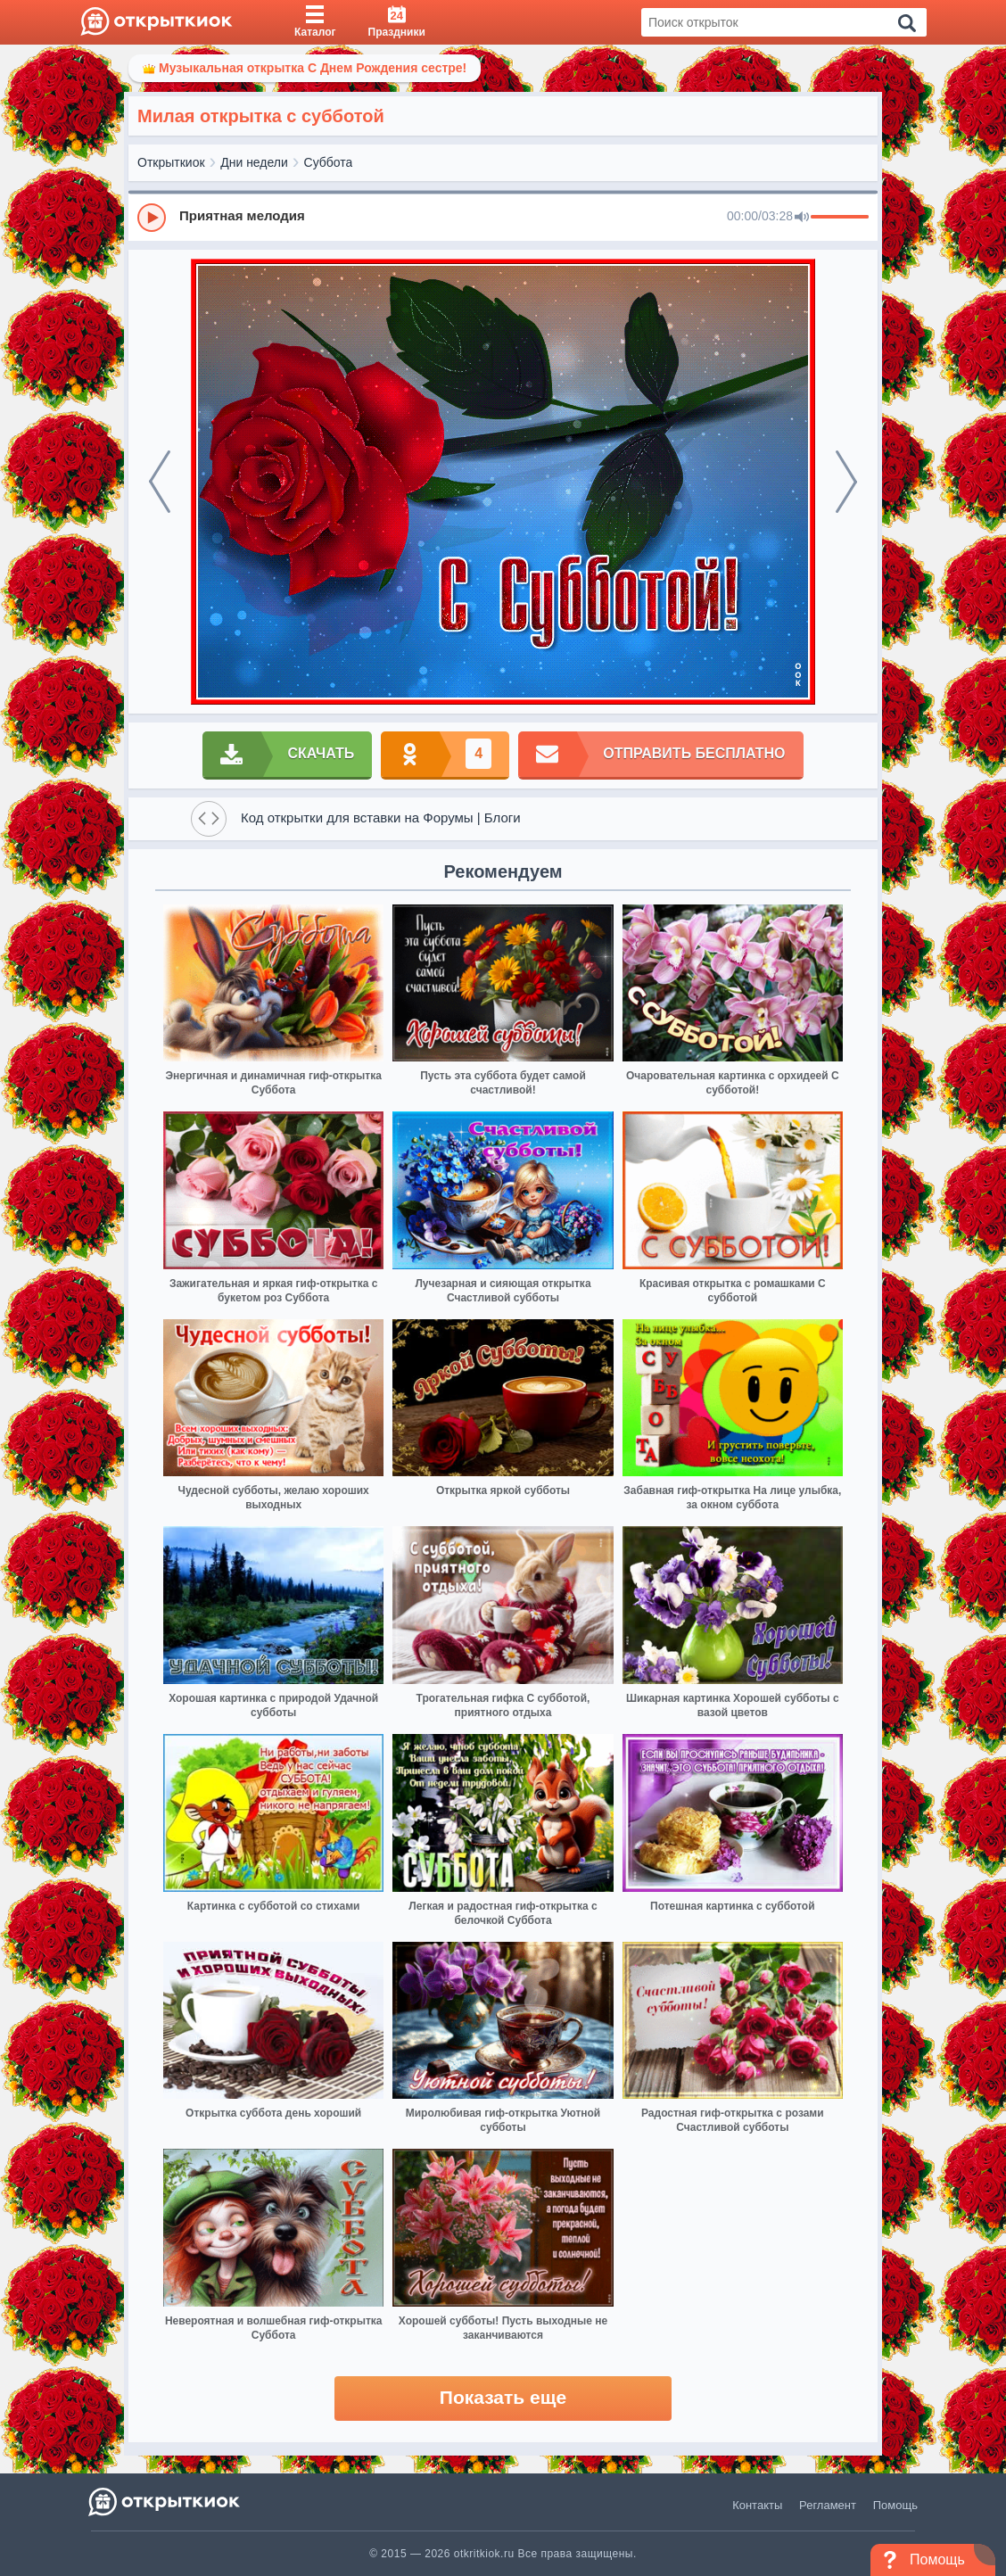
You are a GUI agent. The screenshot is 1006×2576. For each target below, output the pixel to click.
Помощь (895, 2505)
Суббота (328, 162)
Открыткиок (171, 162)
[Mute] (802, 218)
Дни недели (254, 162)
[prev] (159, 482)
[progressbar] (840, 217)
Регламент (827, 2505)
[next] (846, 482)
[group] (503, 217)
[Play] (151, 217)
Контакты (757, 2505)
